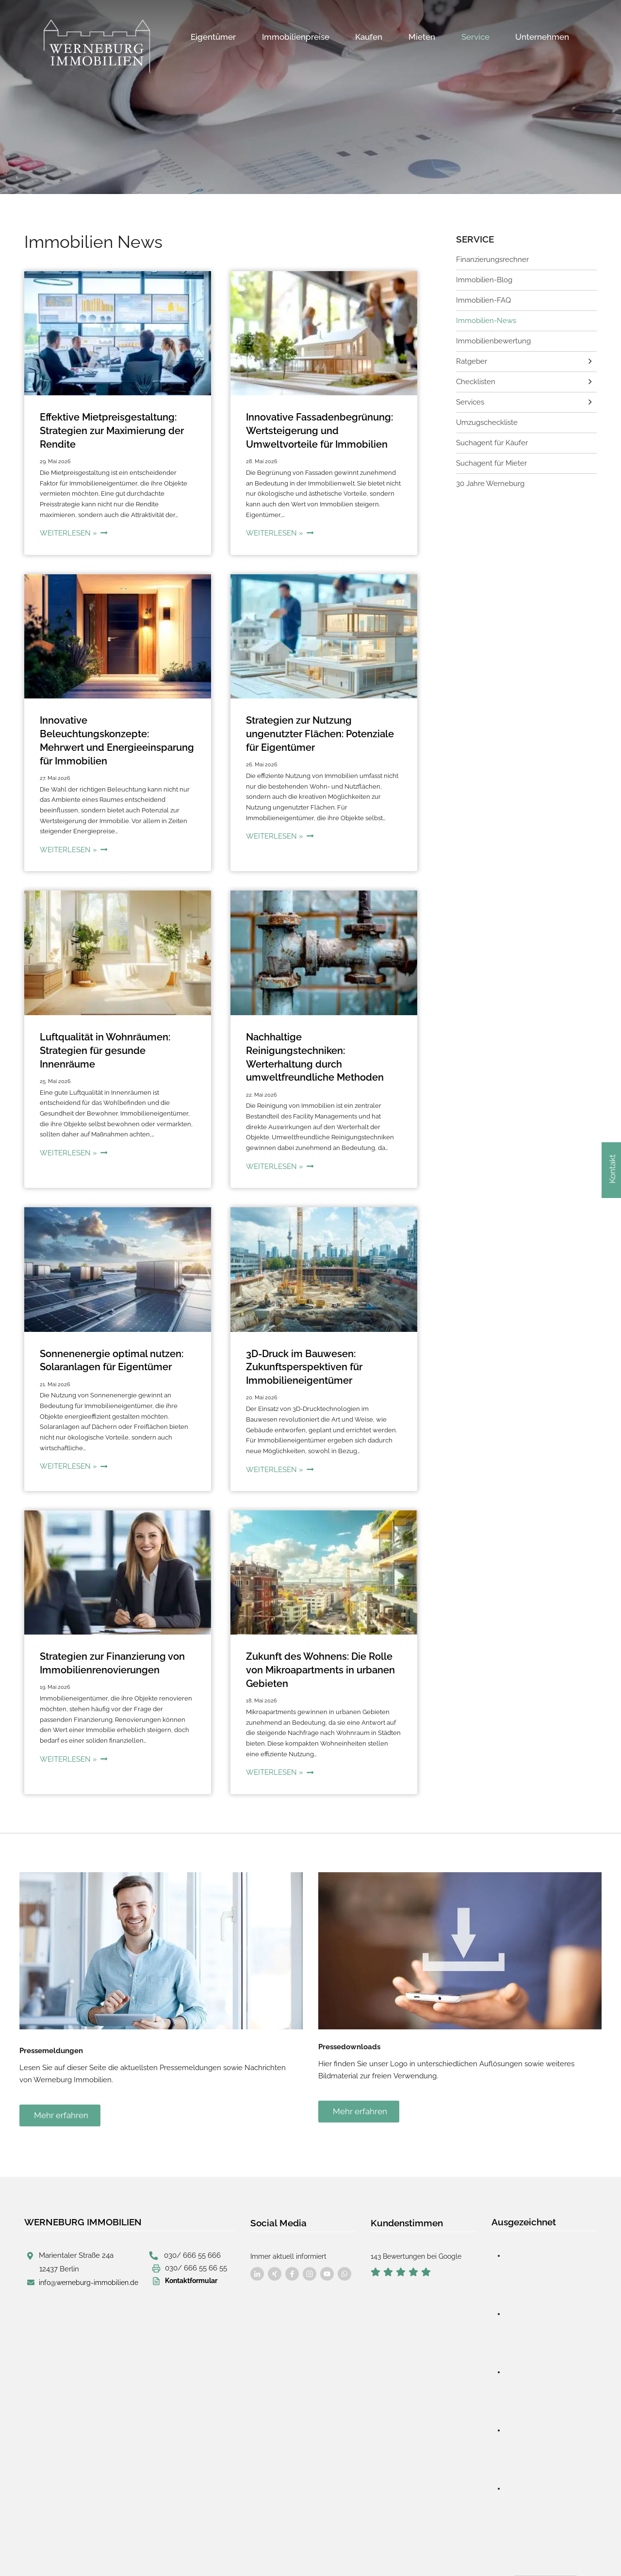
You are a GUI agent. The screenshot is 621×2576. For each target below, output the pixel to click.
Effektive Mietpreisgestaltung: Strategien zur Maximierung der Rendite (109, 430)
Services (469, 398)
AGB (268, 2548)
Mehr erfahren (61, 2071)
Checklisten (474, 378)
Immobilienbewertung (490, 338)
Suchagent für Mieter (489, 458)
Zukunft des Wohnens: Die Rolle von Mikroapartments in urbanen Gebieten (317, 1630)
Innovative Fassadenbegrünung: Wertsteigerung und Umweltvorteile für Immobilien (315, 430)
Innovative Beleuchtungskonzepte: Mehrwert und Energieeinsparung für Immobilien (114, 730)
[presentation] (117, 333)
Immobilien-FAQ (481, 298)
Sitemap (354, 2549)
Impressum (179, 2548)
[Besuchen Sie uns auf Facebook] (257, 2229)
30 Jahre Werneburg (488, 478)
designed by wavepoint (74, 2548)
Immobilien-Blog (482, 278)
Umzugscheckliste (485, 417)
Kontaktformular (191, 2235)
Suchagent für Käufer (490, 437)
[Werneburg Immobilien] (97, 46)
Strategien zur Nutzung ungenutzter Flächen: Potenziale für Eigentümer (316, 730)
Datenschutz (229, 2548)
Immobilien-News (484, 318)
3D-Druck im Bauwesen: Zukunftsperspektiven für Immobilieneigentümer (301, 1330)
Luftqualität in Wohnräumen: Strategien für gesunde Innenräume (102, 1030)
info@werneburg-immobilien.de (88, 2237)
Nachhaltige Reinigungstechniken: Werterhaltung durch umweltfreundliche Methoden (320, 1030)
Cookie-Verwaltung (317, 2548)
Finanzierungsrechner (490, 258)
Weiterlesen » (72, 530)
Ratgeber (471, 358)
